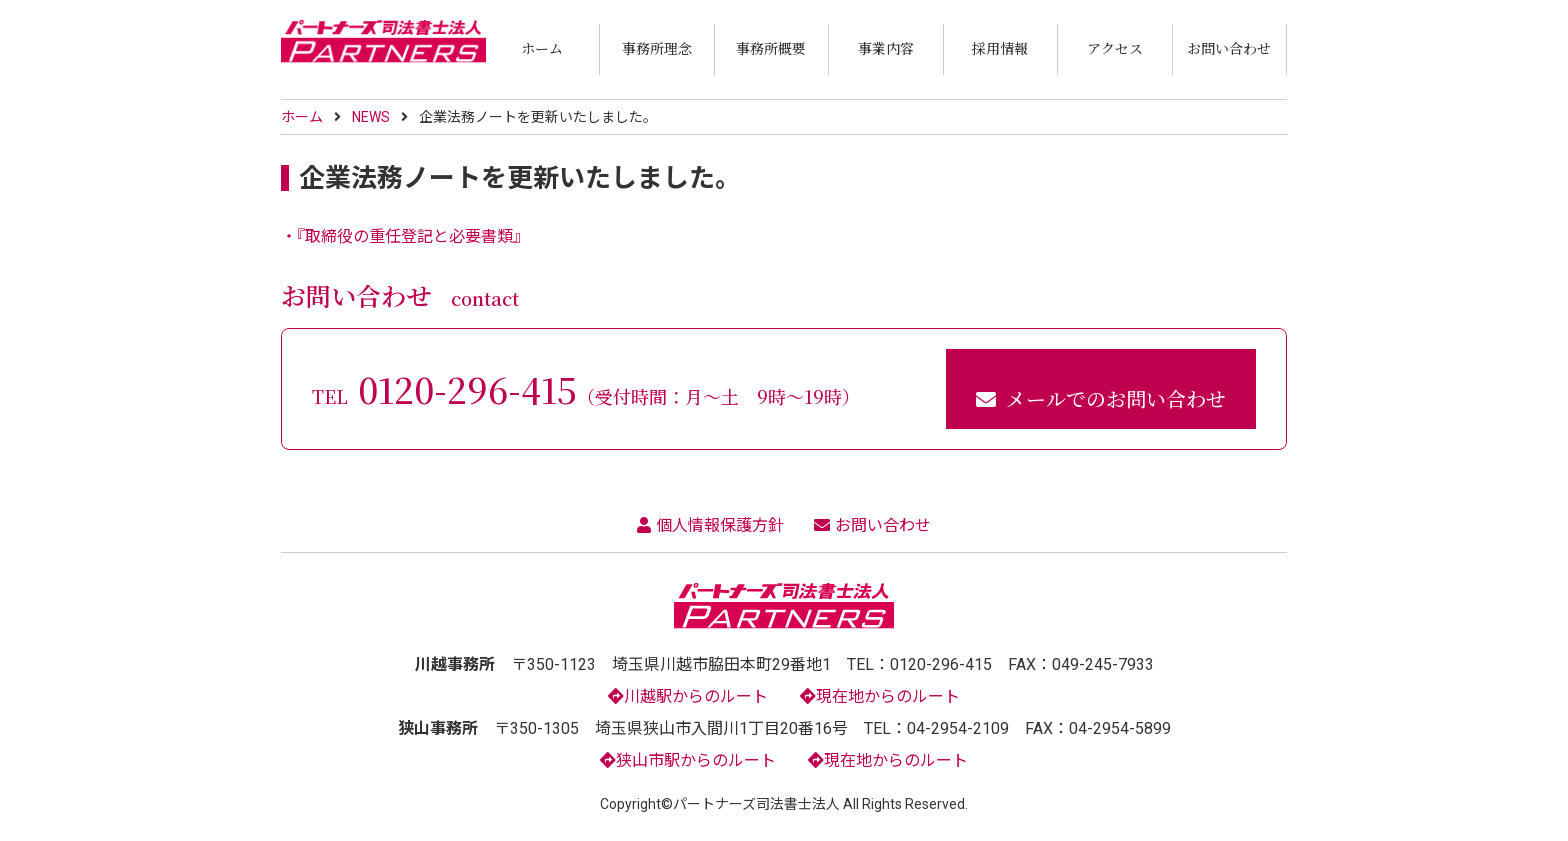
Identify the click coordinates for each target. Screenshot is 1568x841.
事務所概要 (771, 48)
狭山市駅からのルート (688, 760)
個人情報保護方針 (710, 525)
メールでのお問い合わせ (1101, 398)
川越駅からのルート (688, 696)
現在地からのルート (880, 696)
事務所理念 (657, 48)
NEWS (371, 117)
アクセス (1115, 48)
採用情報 (1000, 48)
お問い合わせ (1229, 48)
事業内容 (886, 48)
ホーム (542, 48)
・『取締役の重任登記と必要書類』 (405, 236)
